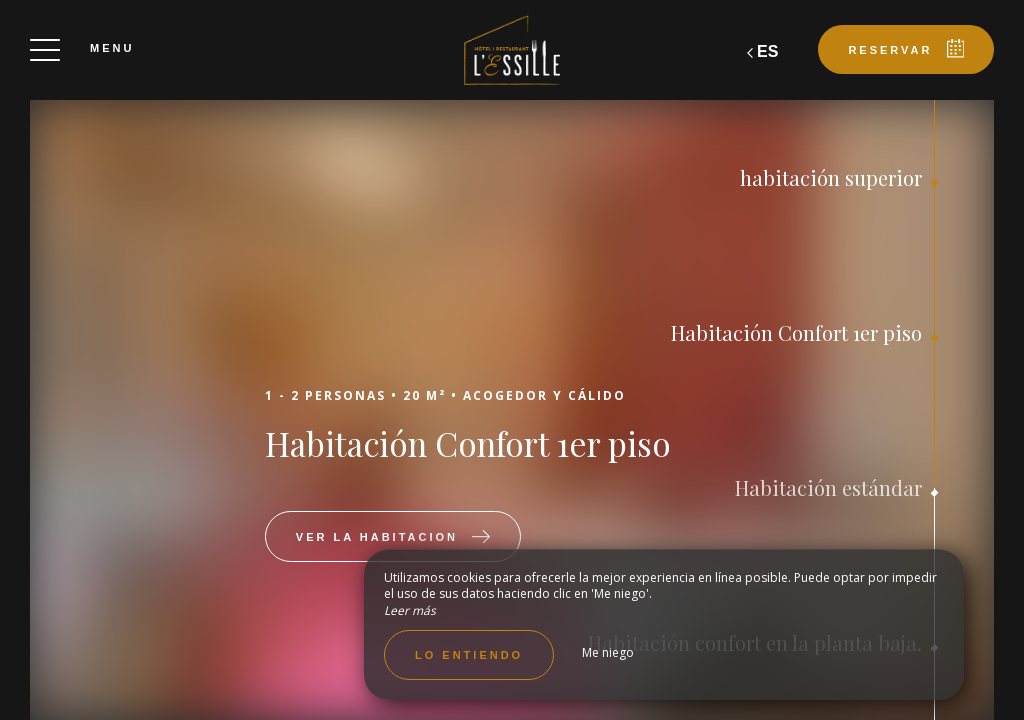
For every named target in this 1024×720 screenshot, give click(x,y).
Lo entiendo (469, 655)
